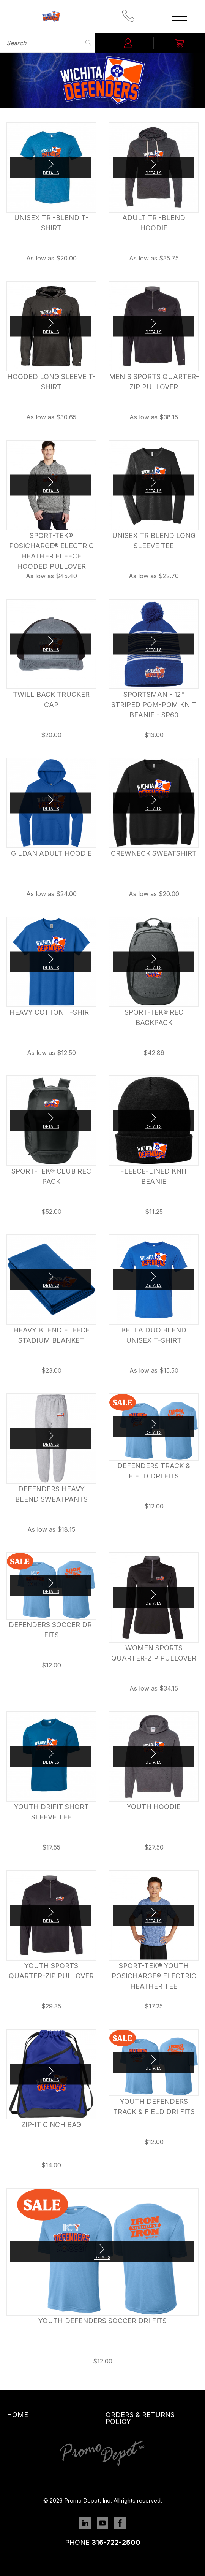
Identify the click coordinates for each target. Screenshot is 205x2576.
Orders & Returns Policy (140, 2418)
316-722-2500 (115, 2542)
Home (17, 2415)
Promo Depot (51, 16)
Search (88, 43)
